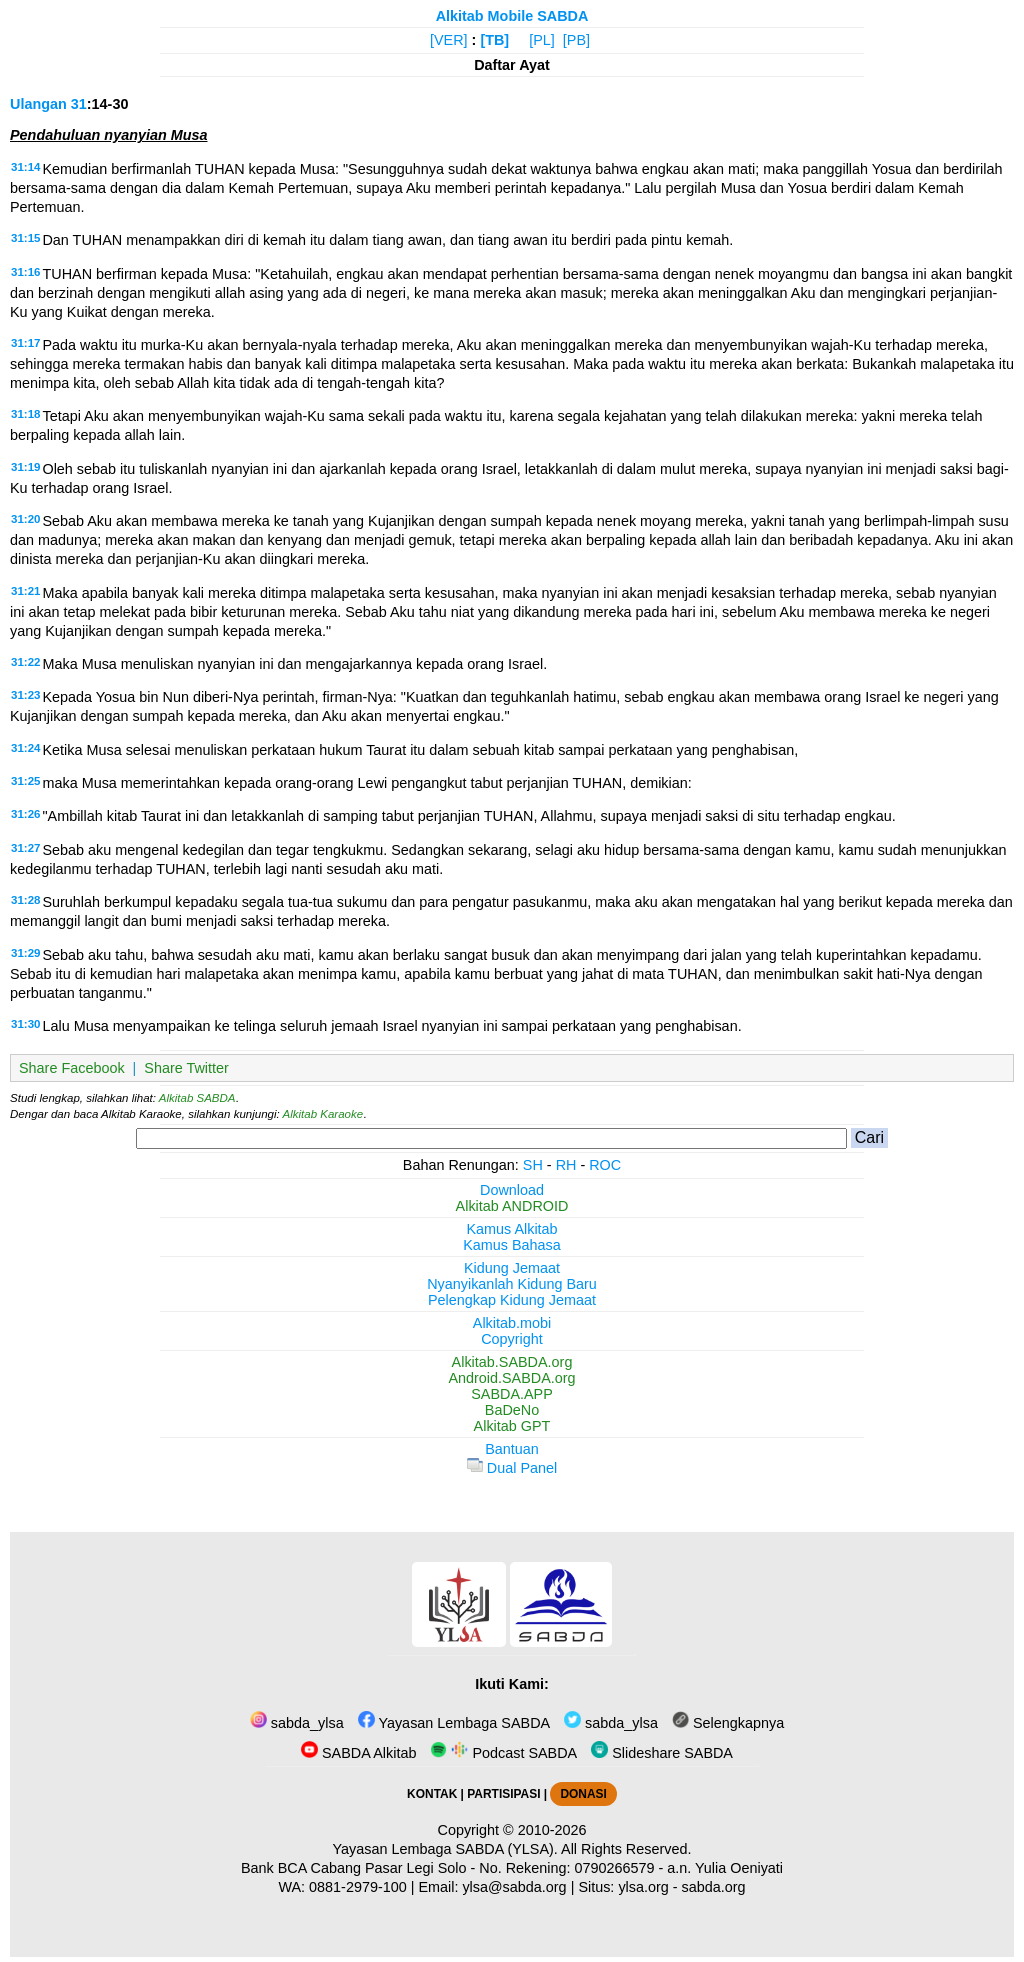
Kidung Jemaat (512, 1268)
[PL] (542, 40)
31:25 (25, 781)
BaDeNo (512, 1410)
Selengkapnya (728, 1723)
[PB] (576, 40)
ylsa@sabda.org (514, 1887)
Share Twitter (186, 1068)
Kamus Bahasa (512, 1245)
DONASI (583, 1794)
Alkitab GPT (512, 1426)
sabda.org (714, 1887)
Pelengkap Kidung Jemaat (512, 1300)
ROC (605, 1165)
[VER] (449, 40)
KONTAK (432, 1794)
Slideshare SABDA (662, 1753)
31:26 (25, 814)
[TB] (494, 40)
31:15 (25, 238)
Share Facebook (72, 1068)
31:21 (25, 591)
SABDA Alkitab (358, 1753)
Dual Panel (512, 1468)
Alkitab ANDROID (512, 1206)
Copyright (512, 1339)
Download (512, 1190)
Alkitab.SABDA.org (512, 1362)
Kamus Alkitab (511, 1229)
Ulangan (38, 104)
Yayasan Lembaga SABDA (454, 1723)
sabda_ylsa (297, 1723)
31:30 (25, 1024)
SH (533, 1165)
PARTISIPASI (503, 1794)
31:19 (25, 467)
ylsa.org (643, 1887)
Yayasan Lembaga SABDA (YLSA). (445, 1849)
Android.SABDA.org (511, 1378)
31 (79, 104)
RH (566, 1165)
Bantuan (512, 1449)
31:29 (25, 953)
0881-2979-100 (358, 1887)
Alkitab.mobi (512, 1323)
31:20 (25, 519)
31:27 (25, 848)
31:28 (25, 900)
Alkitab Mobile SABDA (512, 16)
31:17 (25, 343)
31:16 (25, 272)
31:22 (25, 662)
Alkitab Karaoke (323, 1114)
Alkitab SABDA (197, 1098)
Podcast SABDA (503, 1753)
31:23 (25, 695)
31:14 (25, 167)
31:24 (25, 748)
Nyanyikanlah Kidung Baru (512, 1284)
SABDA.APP (512, 1394)
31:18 (25, 414)
